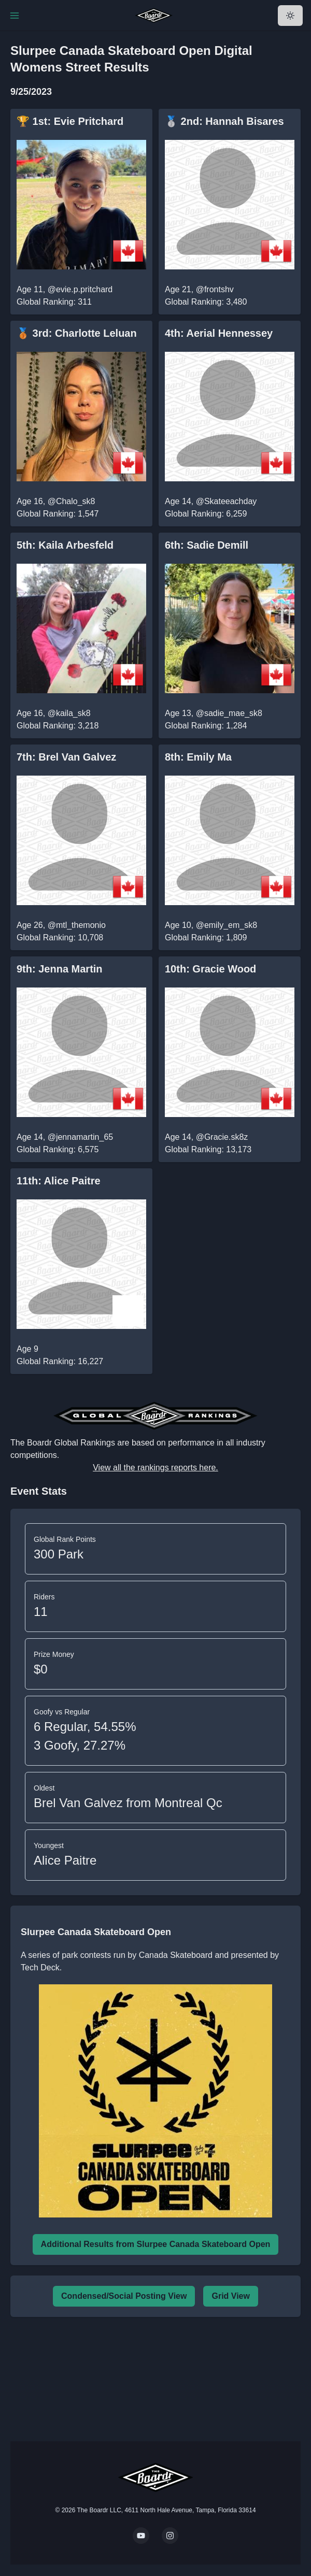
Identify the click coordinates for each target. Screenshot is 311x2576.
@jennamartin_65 (81, 1137)
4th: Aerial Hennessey (219, 333)
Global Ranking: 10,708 (60, 937)
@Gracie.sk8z (222, 1137)
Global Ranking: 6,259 (206, 513)
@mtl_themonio (77, 925)
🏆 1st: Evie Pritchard (70, 121)
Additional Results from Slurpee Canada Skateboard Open (156, 2244)
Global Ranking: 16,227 (60, 1361)
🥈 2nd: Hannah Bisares (224, 121)
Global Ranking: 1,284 (206, 725)
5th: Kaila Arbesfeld (65, 545)
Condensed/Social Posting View (124, 2296)
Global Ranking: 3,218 (57, 725)
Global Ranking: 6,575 (57, 1149)
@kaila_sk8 (69, 713)
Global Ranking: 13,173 (208, 1149)
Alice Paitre (65, 1860)
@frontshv (215, 289)
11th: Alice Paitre (59, 1180)
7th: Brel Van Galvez (66, 757)
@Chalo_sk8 (71, 501)
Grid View (230, 2296)
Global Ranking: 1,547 (57, 513)
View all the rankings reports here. (155, 1467)
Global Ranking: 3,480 (206, 301)
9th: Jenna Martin (60, 969)
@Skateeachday (226, 501)
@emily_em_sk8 (227, 925)
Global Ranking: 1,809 (206, 937)
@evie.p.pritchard (80, 289)
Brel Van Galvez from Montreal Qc (128, 1803)
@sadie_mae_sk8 (229, 713)
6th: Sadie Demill (206, 545)
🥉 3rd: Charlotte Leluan (77, 333)
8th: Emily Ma (198, 757)
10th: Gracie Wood (210, 969)
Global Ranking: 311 (54, 301)
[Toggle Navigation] (14, 15)
